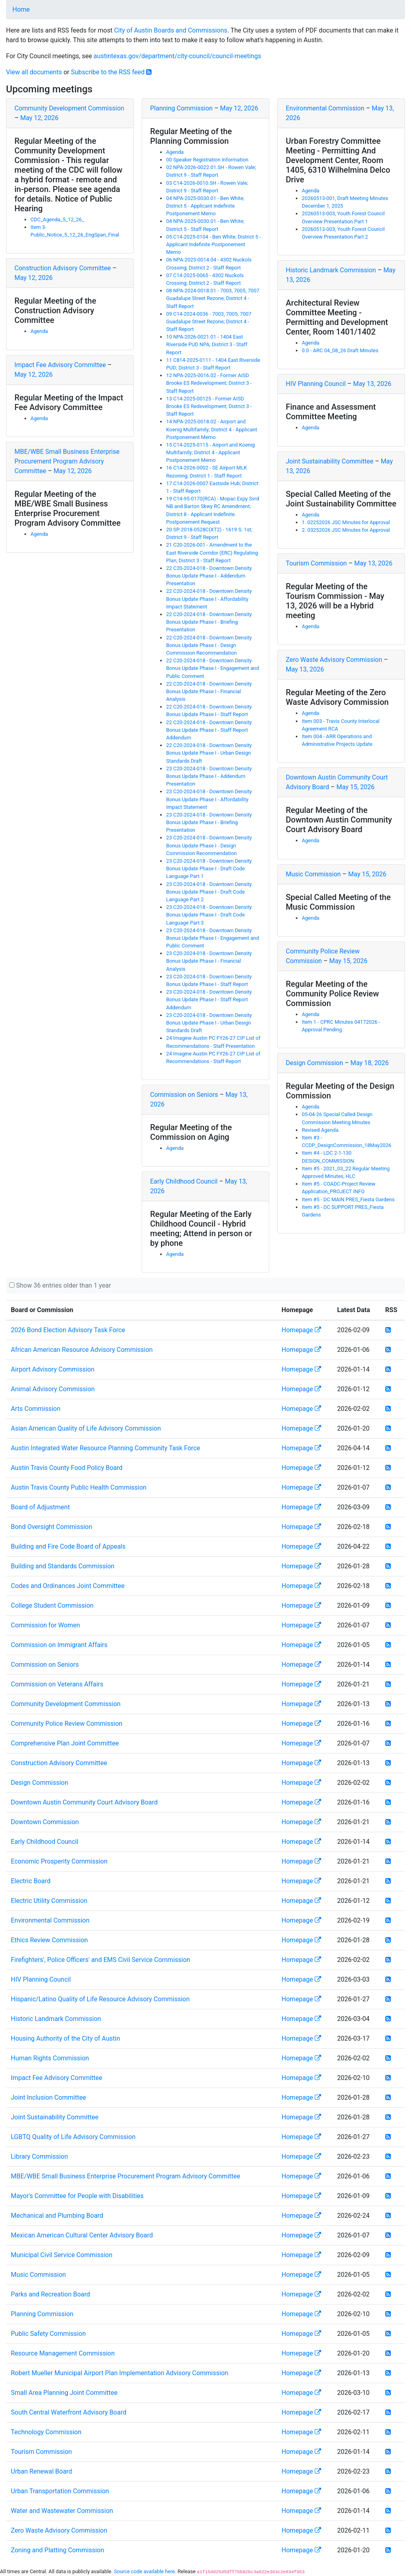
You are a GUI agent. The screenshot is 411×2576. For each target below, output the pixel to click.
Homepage (301, 1330)
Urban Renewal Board (41, 2471)
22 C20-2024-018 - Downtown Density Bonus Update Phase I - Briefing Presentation (209, 622)
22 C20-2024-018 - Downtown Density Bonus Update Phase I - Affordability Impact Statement (209, 598)
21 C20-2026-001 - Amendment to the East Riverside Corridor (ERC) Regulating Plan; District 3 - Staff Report (212, 552)
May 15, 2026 (355, 787)
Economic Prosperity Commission (59, 1861)
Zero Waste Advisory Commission (334, 659)
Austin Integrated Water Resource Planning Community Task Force (105, 1448)
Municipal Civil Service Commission (61, 2255)
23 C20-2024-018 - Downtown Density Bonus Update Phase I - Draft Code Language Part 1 (209, 868)
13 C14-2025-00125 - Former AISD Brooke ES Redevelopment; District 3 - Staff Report (209, 406)
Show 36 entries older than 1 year (63, 1285)
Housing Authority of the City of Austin (65, 2038)
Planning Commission (181, 108)
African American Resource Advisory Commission (82, 1349)
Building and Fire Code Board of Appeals (68, 1546)
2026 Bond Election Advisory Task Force (68, 1330)
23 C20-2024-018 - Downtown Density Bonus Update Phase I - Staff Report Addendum (209, 999)
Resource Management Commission (63, 2353)
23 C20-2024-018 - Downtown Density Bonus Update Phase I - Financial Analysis (209, 961)
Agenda (39, 331)
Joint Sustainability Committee (329, 461)
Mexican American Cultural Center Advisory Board (82, 2235)
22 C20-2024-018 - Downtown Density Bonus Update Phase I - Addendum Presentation (209, 575)
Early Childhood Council (184, 1181)
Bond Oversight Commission (51, 1527)
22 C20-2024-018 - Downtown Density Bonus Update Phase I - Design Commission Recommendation (209, 645)
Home (21, 9)
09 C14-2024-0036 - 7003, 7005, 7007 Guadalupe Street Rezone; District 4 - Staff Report (208, 321)
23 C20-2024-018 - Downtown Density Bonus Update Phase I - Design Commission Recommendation (209, 845)
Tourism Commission (316, 563)
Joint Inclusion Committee (48, 2097)
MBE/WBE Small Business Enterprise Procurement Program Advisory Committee (67, 461)
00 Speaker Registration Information (207, 160)
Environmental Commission (325, 108)
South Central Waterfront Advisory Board (68, 2412)
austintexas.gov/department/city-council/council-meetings (177, 56)
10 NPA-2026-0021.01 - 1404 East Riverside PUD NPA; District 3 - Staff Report (206, 344)
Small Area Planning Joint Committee (64, 2392)
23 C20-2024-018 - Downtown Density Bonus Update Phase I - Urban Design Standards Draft (209, 1022)
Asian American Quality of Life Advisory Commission (86, 1428)
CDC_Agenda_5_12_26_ (57, 219)
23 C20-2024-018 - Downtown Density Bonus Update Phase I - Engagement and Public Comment (212, 938)
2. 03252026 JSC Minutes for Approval (346, 530)
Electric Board (31, 1881)
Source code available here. (145, 2571)
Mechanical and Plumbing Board (57, 2215)
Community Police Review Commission (66, 1723)
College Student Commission (52, 1605)
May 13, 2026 (372, 384)
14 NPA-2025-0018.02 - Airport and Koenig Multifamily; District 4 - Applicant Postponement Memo (211, 429)
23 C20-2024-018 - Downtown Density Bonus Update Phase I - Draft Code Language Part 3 (209, 914)
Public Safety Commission (48, 2333)
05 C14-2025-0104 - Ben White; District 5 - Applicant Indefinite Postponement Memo (213, 244)
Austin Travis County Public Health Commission (78, 1487)
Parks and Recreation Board (50, 2294)
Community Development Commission (69, 108)
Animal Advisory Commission (53, 1389)
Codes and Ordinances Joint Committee (67, 1586)
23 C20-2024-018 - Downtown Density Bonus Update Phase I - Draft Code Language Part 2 (209, 891)
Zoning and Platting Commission (57, 2550)
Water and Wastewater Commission (62, 2511)
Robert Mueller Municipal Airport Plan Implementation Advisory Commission (119, 2373)
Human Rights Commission (50, 2058)
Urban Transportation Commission (60, 2491)
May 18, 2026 (369, 1063)
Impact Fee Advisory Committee (60, 365)
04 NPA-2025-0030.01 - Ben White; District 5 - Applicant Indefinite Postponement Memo (205, 205)
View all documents (34, 72)
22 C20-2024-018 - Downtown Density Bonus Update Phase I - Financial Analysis (209, 691)
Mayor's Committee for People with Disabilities (77, 2196)
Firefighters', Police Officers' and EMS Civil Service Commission (100, 1960)
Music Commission (313, 874)
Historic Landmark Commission (331, 270)
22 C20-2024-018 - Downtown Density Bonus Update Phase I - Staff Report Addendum (209, 730)
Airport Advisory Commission (52, 1369)
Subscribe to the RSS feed (111, 72)
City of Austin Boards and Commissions (170, 30)
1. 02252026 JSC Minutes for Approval (346, 522)
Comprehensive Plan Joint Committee (65, 1743)
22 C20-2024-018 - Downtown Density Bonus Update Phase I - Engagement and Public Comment (212, 668)
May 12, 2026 (39, 118)
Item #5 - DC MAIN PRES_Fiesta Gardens (348, 1199)
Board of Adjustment (40, 1507)
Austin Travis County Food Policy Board (66, 1468)
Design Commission (314, 1063)
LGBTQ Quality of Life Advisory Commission (73, 2137)
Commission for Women (45, 1625)
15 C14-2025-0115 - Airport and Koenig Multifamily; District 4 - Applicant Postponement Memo (210, 452)
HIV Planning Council (316, 384)
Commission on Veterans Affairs (57, 1684)
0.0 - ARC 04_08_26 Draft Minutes (340, 350)
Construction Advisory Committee (62, 268)
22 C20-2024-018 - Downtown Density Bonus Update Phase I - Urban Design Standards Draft (209, 752)
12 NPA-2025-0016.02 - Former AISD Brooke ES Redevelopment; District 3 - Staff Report (209, 383)
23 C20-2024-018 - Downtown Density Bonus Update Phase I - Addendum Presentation (209, 776)
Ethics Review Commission (49, 1940)
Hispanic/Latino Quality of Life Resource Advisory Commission (100, 1999)
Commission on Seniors (184, 1094)
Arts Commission (36, 1409)
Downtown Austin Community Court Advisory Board (84, 1802)
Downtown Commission (45, 1822)
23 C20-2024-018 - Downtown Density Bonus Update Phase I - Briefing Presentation (209, 822)
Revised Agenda (320, 1130)
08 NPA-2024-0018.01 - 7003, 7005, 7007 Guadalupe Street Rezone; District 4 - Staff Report (212, 298)
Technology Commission (46, 2432)
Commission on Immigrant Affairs (59, 1645)
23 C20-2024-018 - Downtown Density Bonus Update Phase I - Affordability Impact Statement (209, 799)
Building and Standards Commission (62, 1566)
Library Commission (39, 2156)
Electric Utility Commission (49, 1900)
